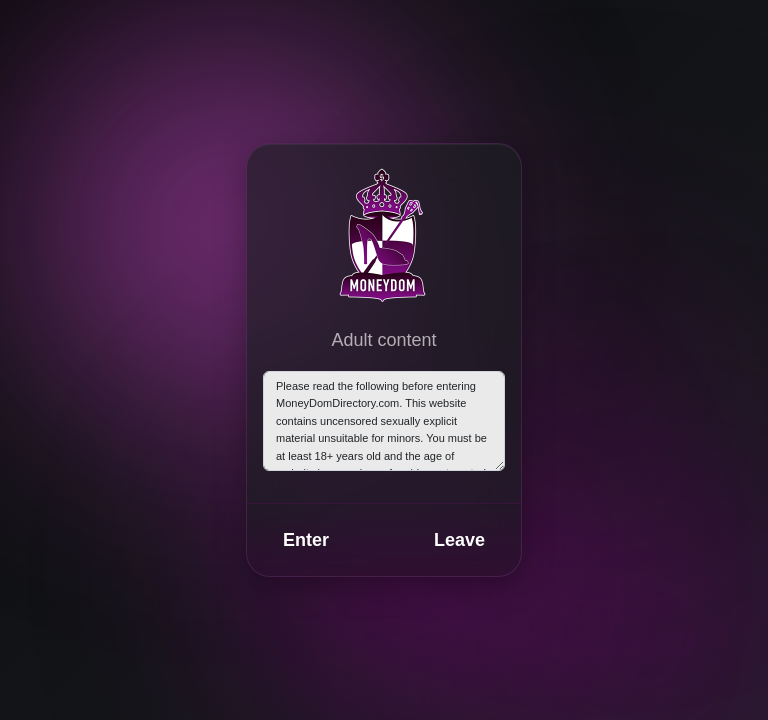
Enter (306, 540)
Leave (459, 540)
